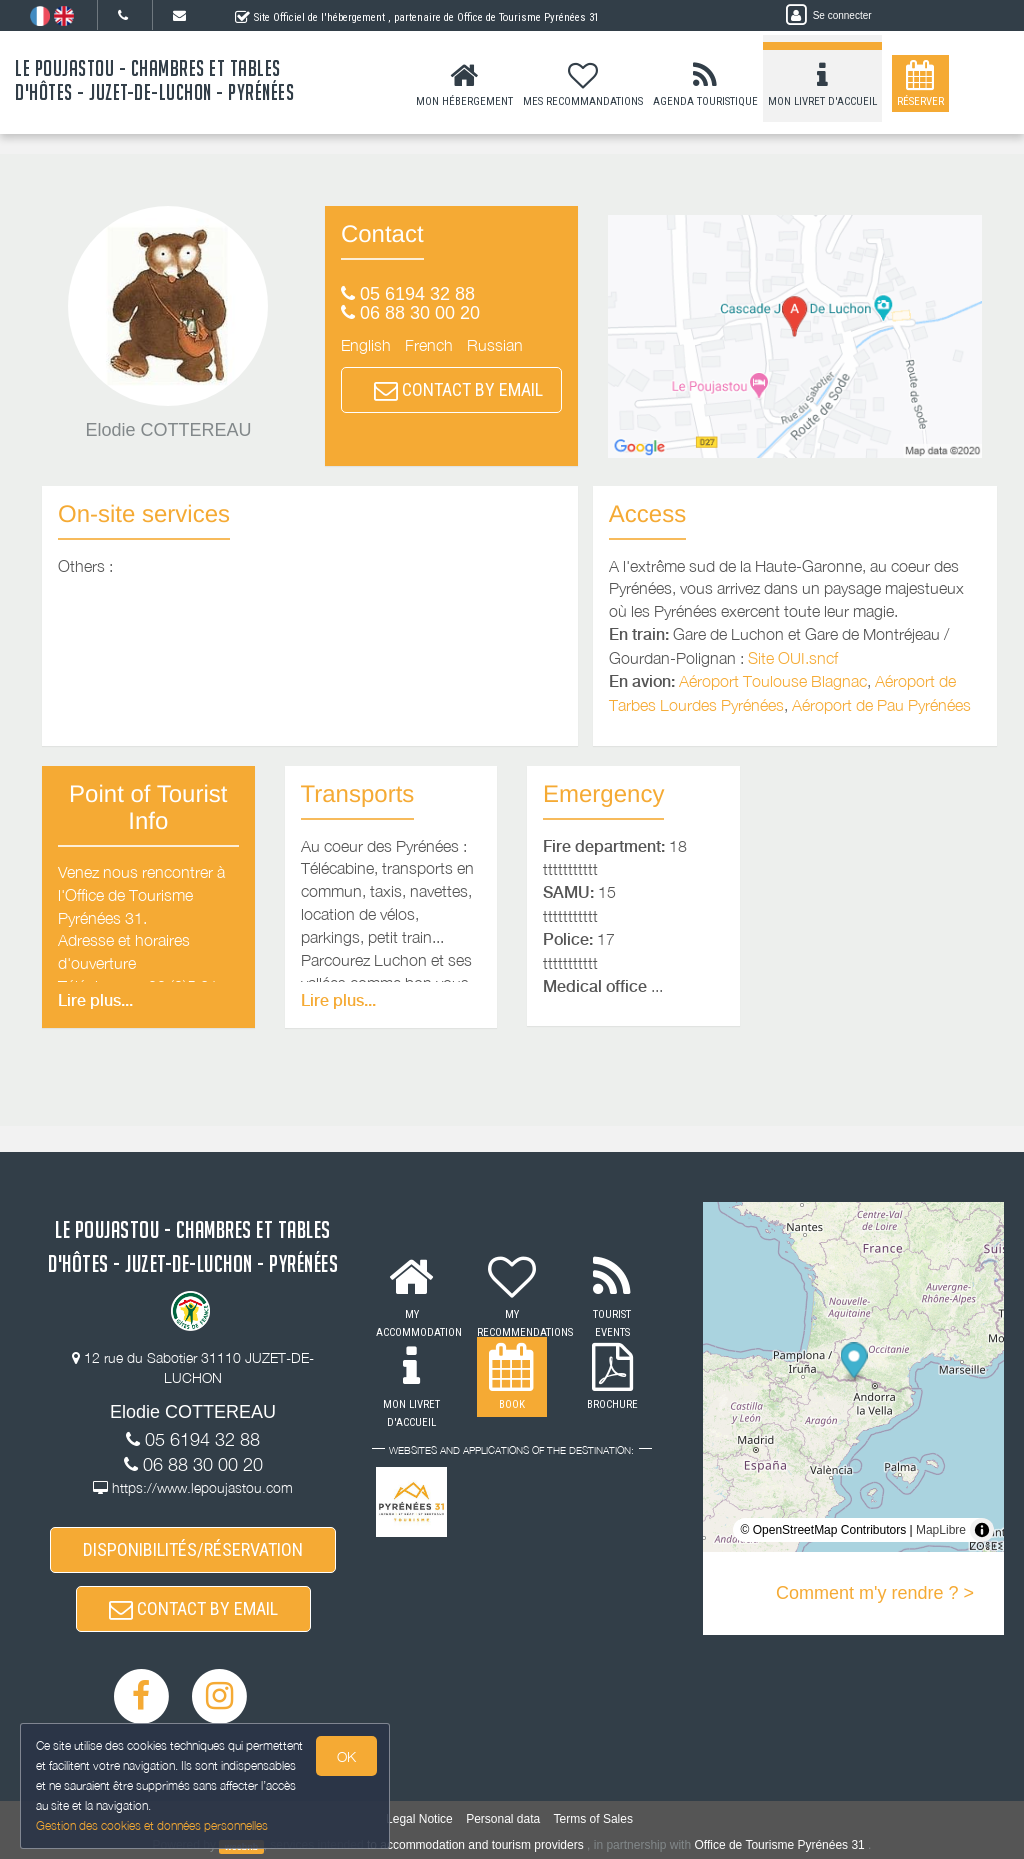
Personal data (503, 1819)
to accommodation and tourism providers (475, 1845)
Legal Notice (419, 1819)
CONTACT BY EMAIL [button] (458, 389)
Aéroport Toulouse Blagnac (773, 681)
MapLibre (941, 1530)
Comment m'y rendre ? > (875, 1593)
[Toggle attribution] (982, 1530)
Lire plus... (95, 1000)
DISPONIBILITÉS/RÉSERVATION (193, 1549)
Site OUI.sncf (793, 658)
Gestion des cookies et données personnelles (152, 1825)
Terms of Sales (593, 1819)
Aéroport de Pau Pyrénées (881, 705)
